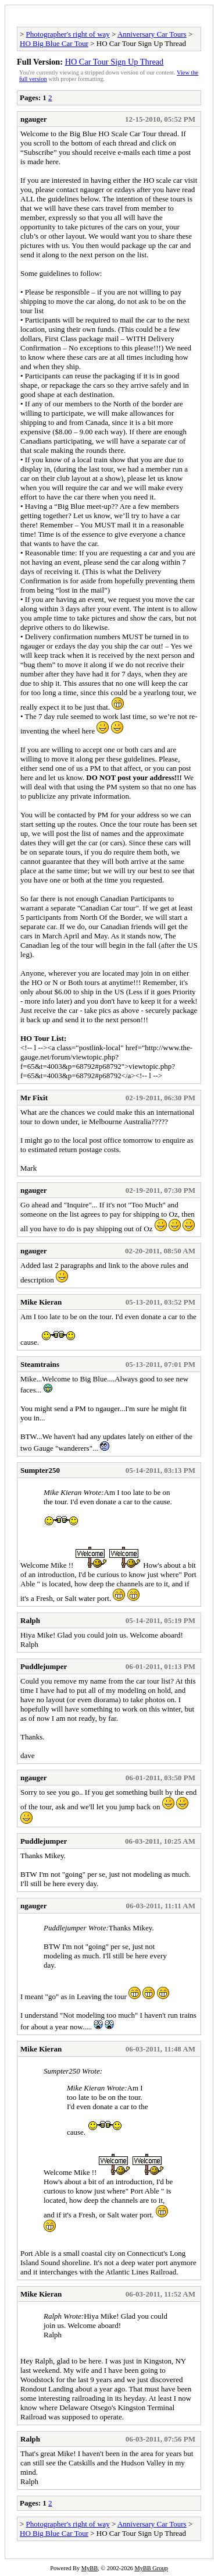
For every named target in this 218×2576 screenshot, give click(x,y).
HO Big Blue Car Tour (54, 43)
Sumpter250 (40, 1470)
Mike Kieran (41, 1302)
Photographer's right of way (68, 34)
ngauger (33, 119)
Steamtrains (39, 1364)
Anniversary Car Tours (152, 34)
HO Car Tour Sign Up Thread (114, 61)
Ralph (30, 1620)
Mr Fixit (34, 1097)
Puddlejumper (43, 1666)
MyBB (89, 2568)
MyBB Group (150, 2568)
